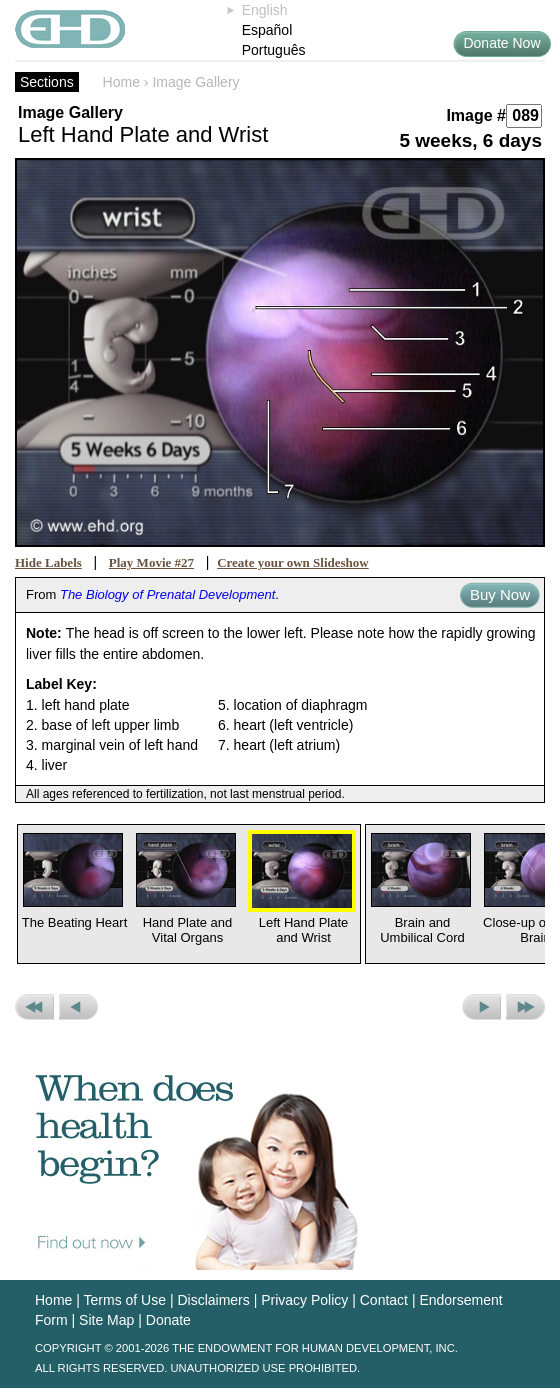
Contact (384, 1300)
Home (121, 82)
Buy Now (500, 594)
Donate (168, 1320)
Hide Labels (48, 562)
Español (267, 30)
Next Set (525, 1007)
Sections (47, 82)
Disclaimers (213, 1300)
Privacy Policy (304, 1300)
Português (274, 50)
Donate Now (501, 43)
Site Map (106, 1320)
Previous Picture (78, 1007)
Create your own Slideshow (293, 562)
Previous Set (34, 1007)
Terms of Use (125, 1300)
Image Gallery (195, 82)
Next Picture (481, 1007)
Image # (476, 115)
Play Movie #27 (151, 562)
